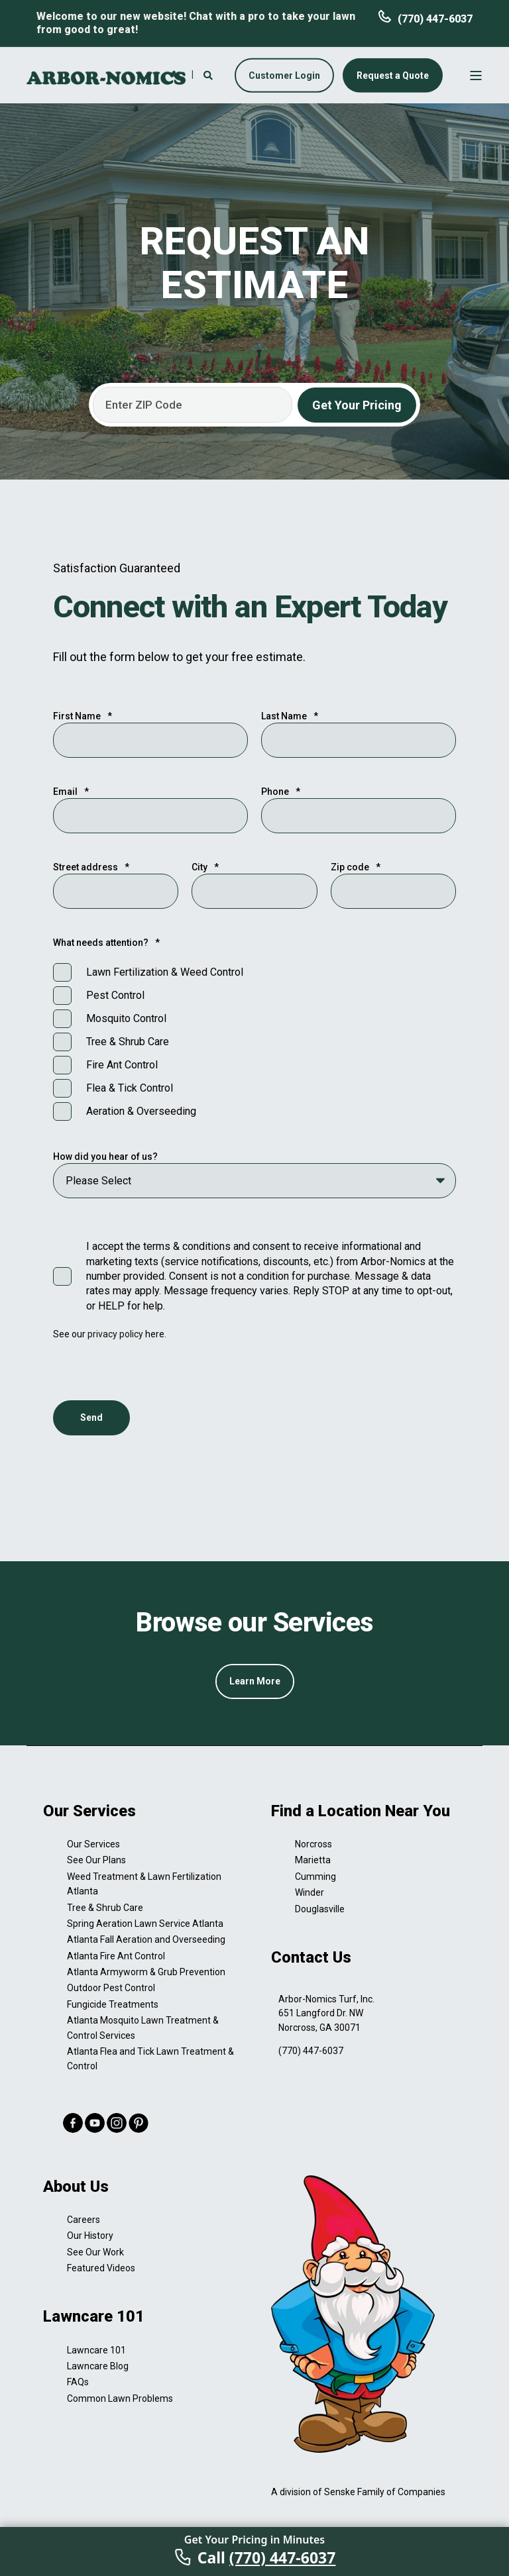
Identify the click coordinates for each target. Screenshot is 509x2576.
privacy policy (116, 1334)
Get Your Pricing (357, 405)
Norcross (313, 1844)
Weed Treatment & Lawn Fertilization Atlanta (144, 1883)
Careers (83, 2219)
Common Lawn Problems (120, 2398)
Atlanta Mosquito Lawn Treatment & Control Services (143, 2027)
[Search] (209, 74)
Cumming (315, 1876)
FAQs (78, 2382)
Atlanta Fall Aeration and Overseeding (146, 1939)
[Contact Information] (177, 74)
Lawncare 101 (96, 2350)
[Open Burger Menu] (476, 75)
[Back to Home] (106, 77)
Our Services (93, 1844)
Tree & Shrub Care (105, 1907)
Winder (309, 1892)
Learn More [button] (254, 1681)
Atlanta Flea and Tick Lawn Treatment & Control (150, 2058)
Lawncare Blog (98, 2366)
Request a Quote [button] (393, 75)
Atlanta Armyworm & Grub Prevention (146, 1972)
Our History (90, 2235)
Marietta (313, 1860)
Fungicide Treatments (112, 2004)
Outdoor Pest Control (111, 1988)
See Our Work (95, 2252)
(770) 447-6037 (435, 19)
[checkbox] (254, 1041)
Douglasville (320, 1909)
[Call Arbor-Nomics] (254, 2551)
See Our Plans (96, 1860)
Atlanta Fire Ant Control (116, 1956)
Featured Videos (101, 2268)
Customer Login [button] (284, 75)
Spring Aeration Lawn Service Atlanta (145, 1923)
